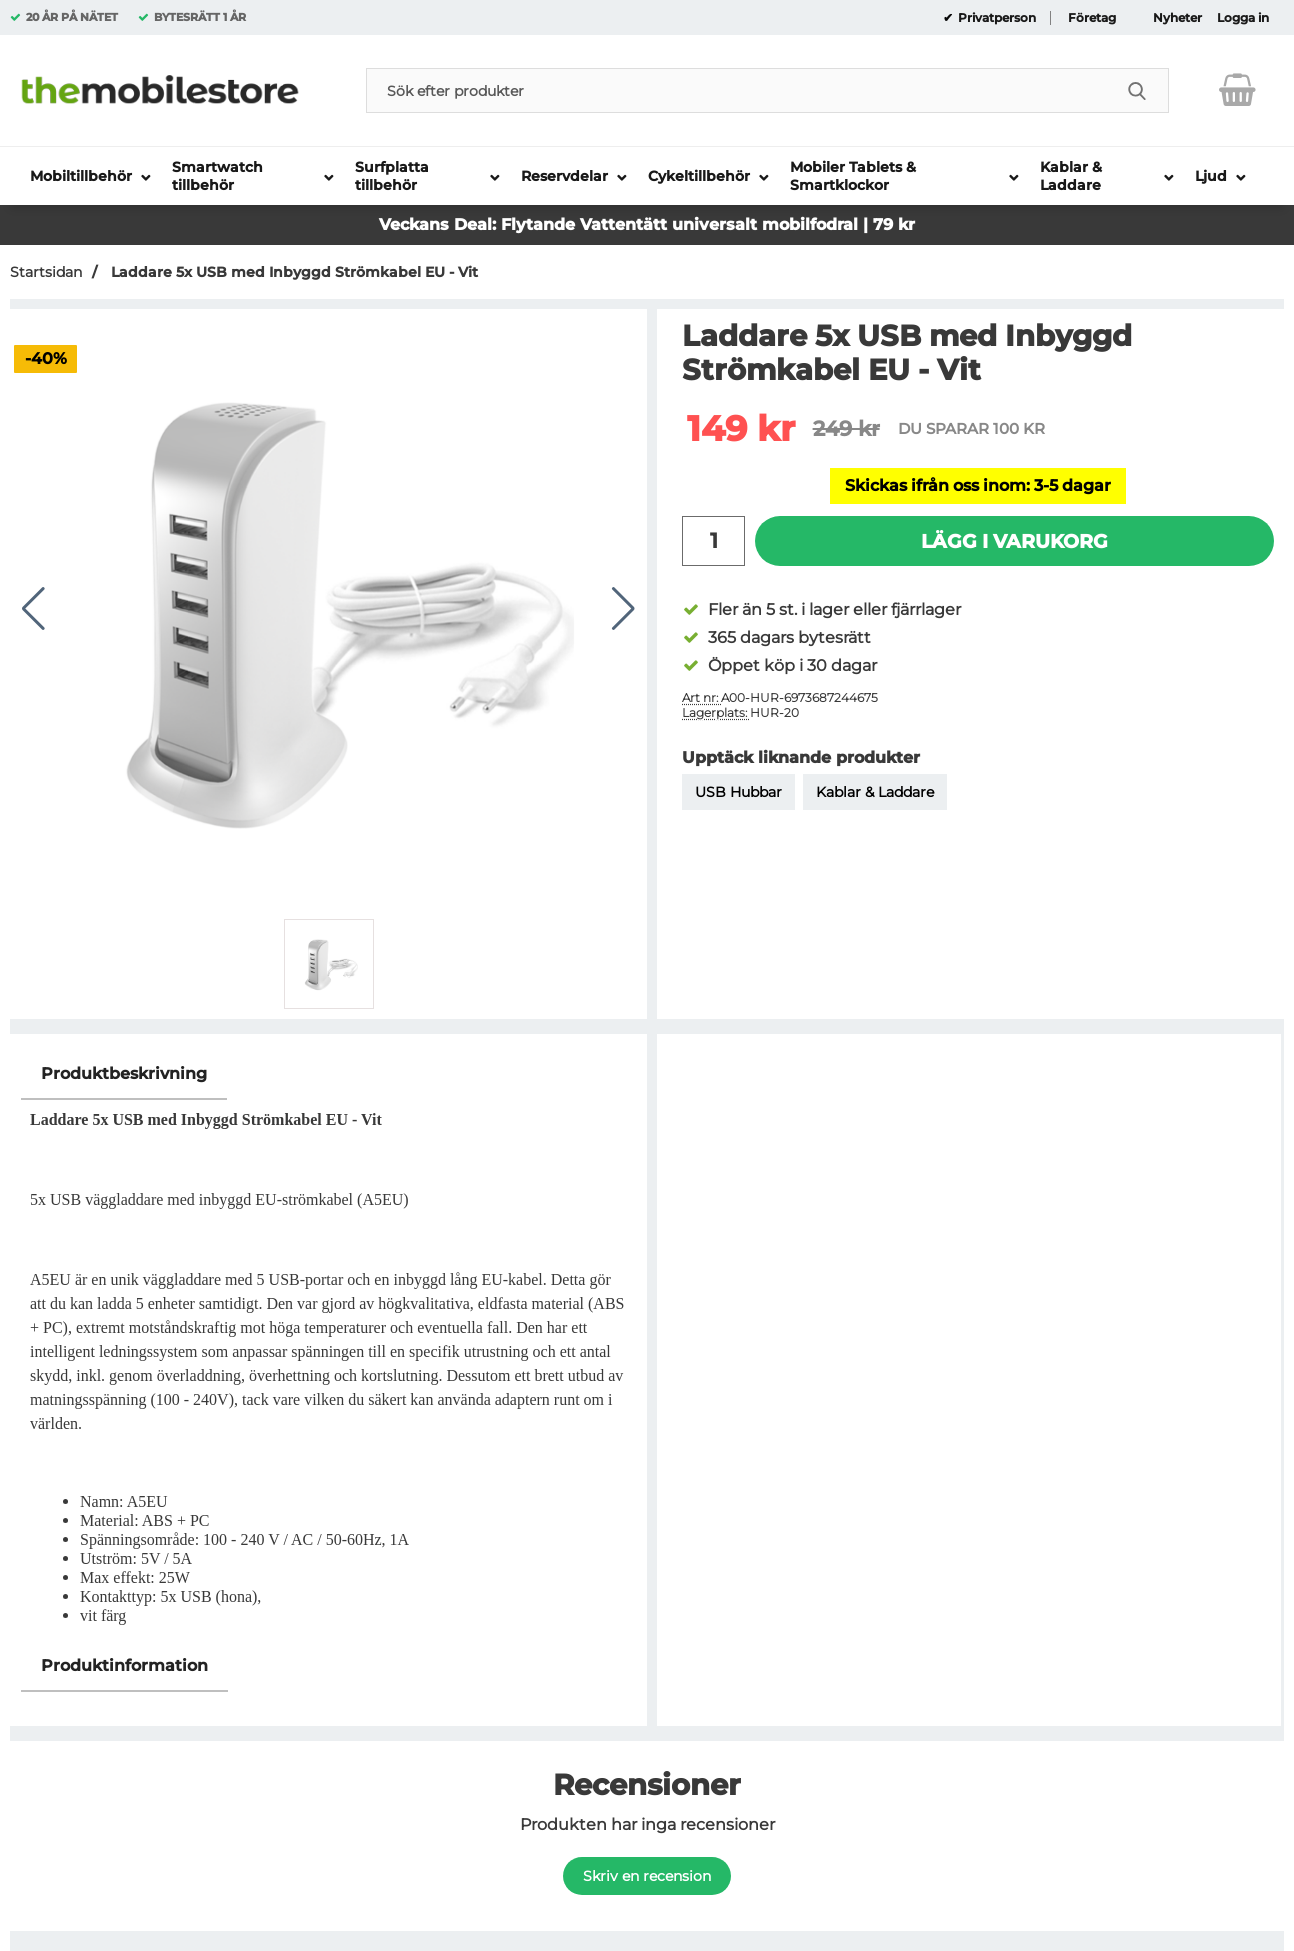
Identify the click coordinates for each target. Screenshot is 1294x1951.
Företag (1092, 18)
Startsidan (46, 272)
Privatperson (995, 18)
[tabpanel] (328, 1344)
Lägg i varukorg (1014, 541)
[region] (328, 1074)
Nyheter (1177, 18)
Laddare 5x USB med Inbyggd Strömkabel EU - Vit (292, 272)
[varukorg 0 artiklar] (1237, 90)
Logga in (1243, 18)
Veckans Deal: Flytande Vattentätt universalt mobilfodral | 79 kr (647, 224)
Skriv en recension (647, 1876)
